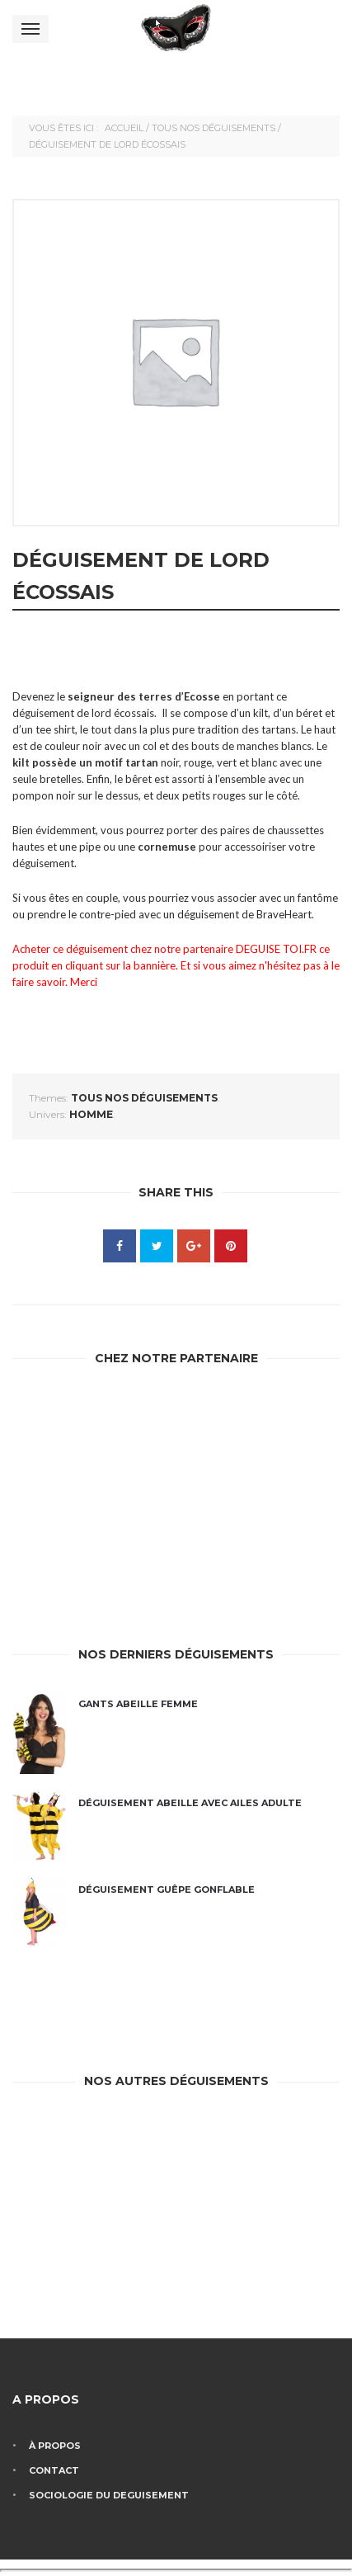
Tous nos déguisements (213, 128)
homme (91, 1114)
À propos (55, 2445)
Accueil (124, 128)
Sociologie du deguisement (109, 2495)
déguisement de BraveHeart (244, 914)
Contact (54, 2470)
